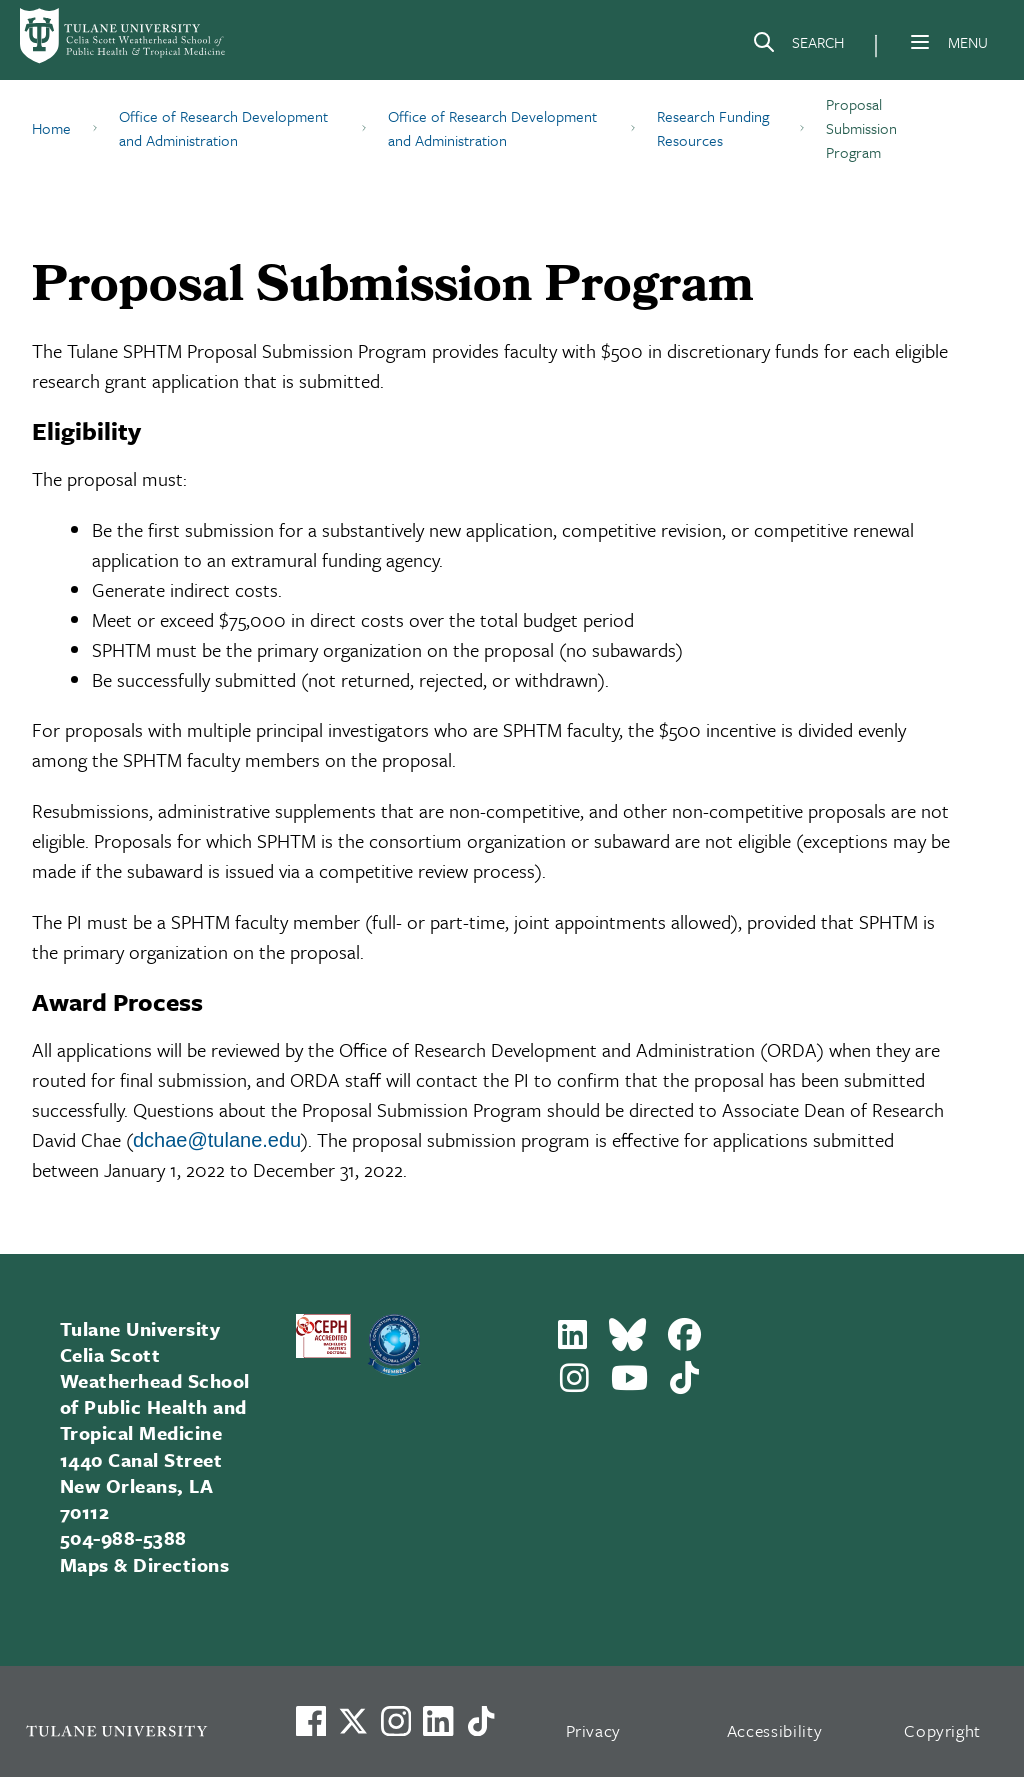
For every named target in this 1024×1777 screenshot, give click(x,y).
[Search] (798, 46)
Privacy (594, 1730)
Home (51, 128)
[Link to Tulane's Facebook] (396, 1721)
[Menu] (920, 42)
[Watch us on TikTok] (481, 1721)
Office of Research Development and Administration (223, 128)
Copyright (942, 1730)
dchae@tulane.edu (217, 1140)
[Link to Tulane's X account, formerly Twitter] (353, 1721)
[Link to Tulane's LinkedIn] (438, 1721)
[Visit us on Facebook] (311, 1721)
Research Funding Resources (713, 128)
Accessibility (775, 1730)
